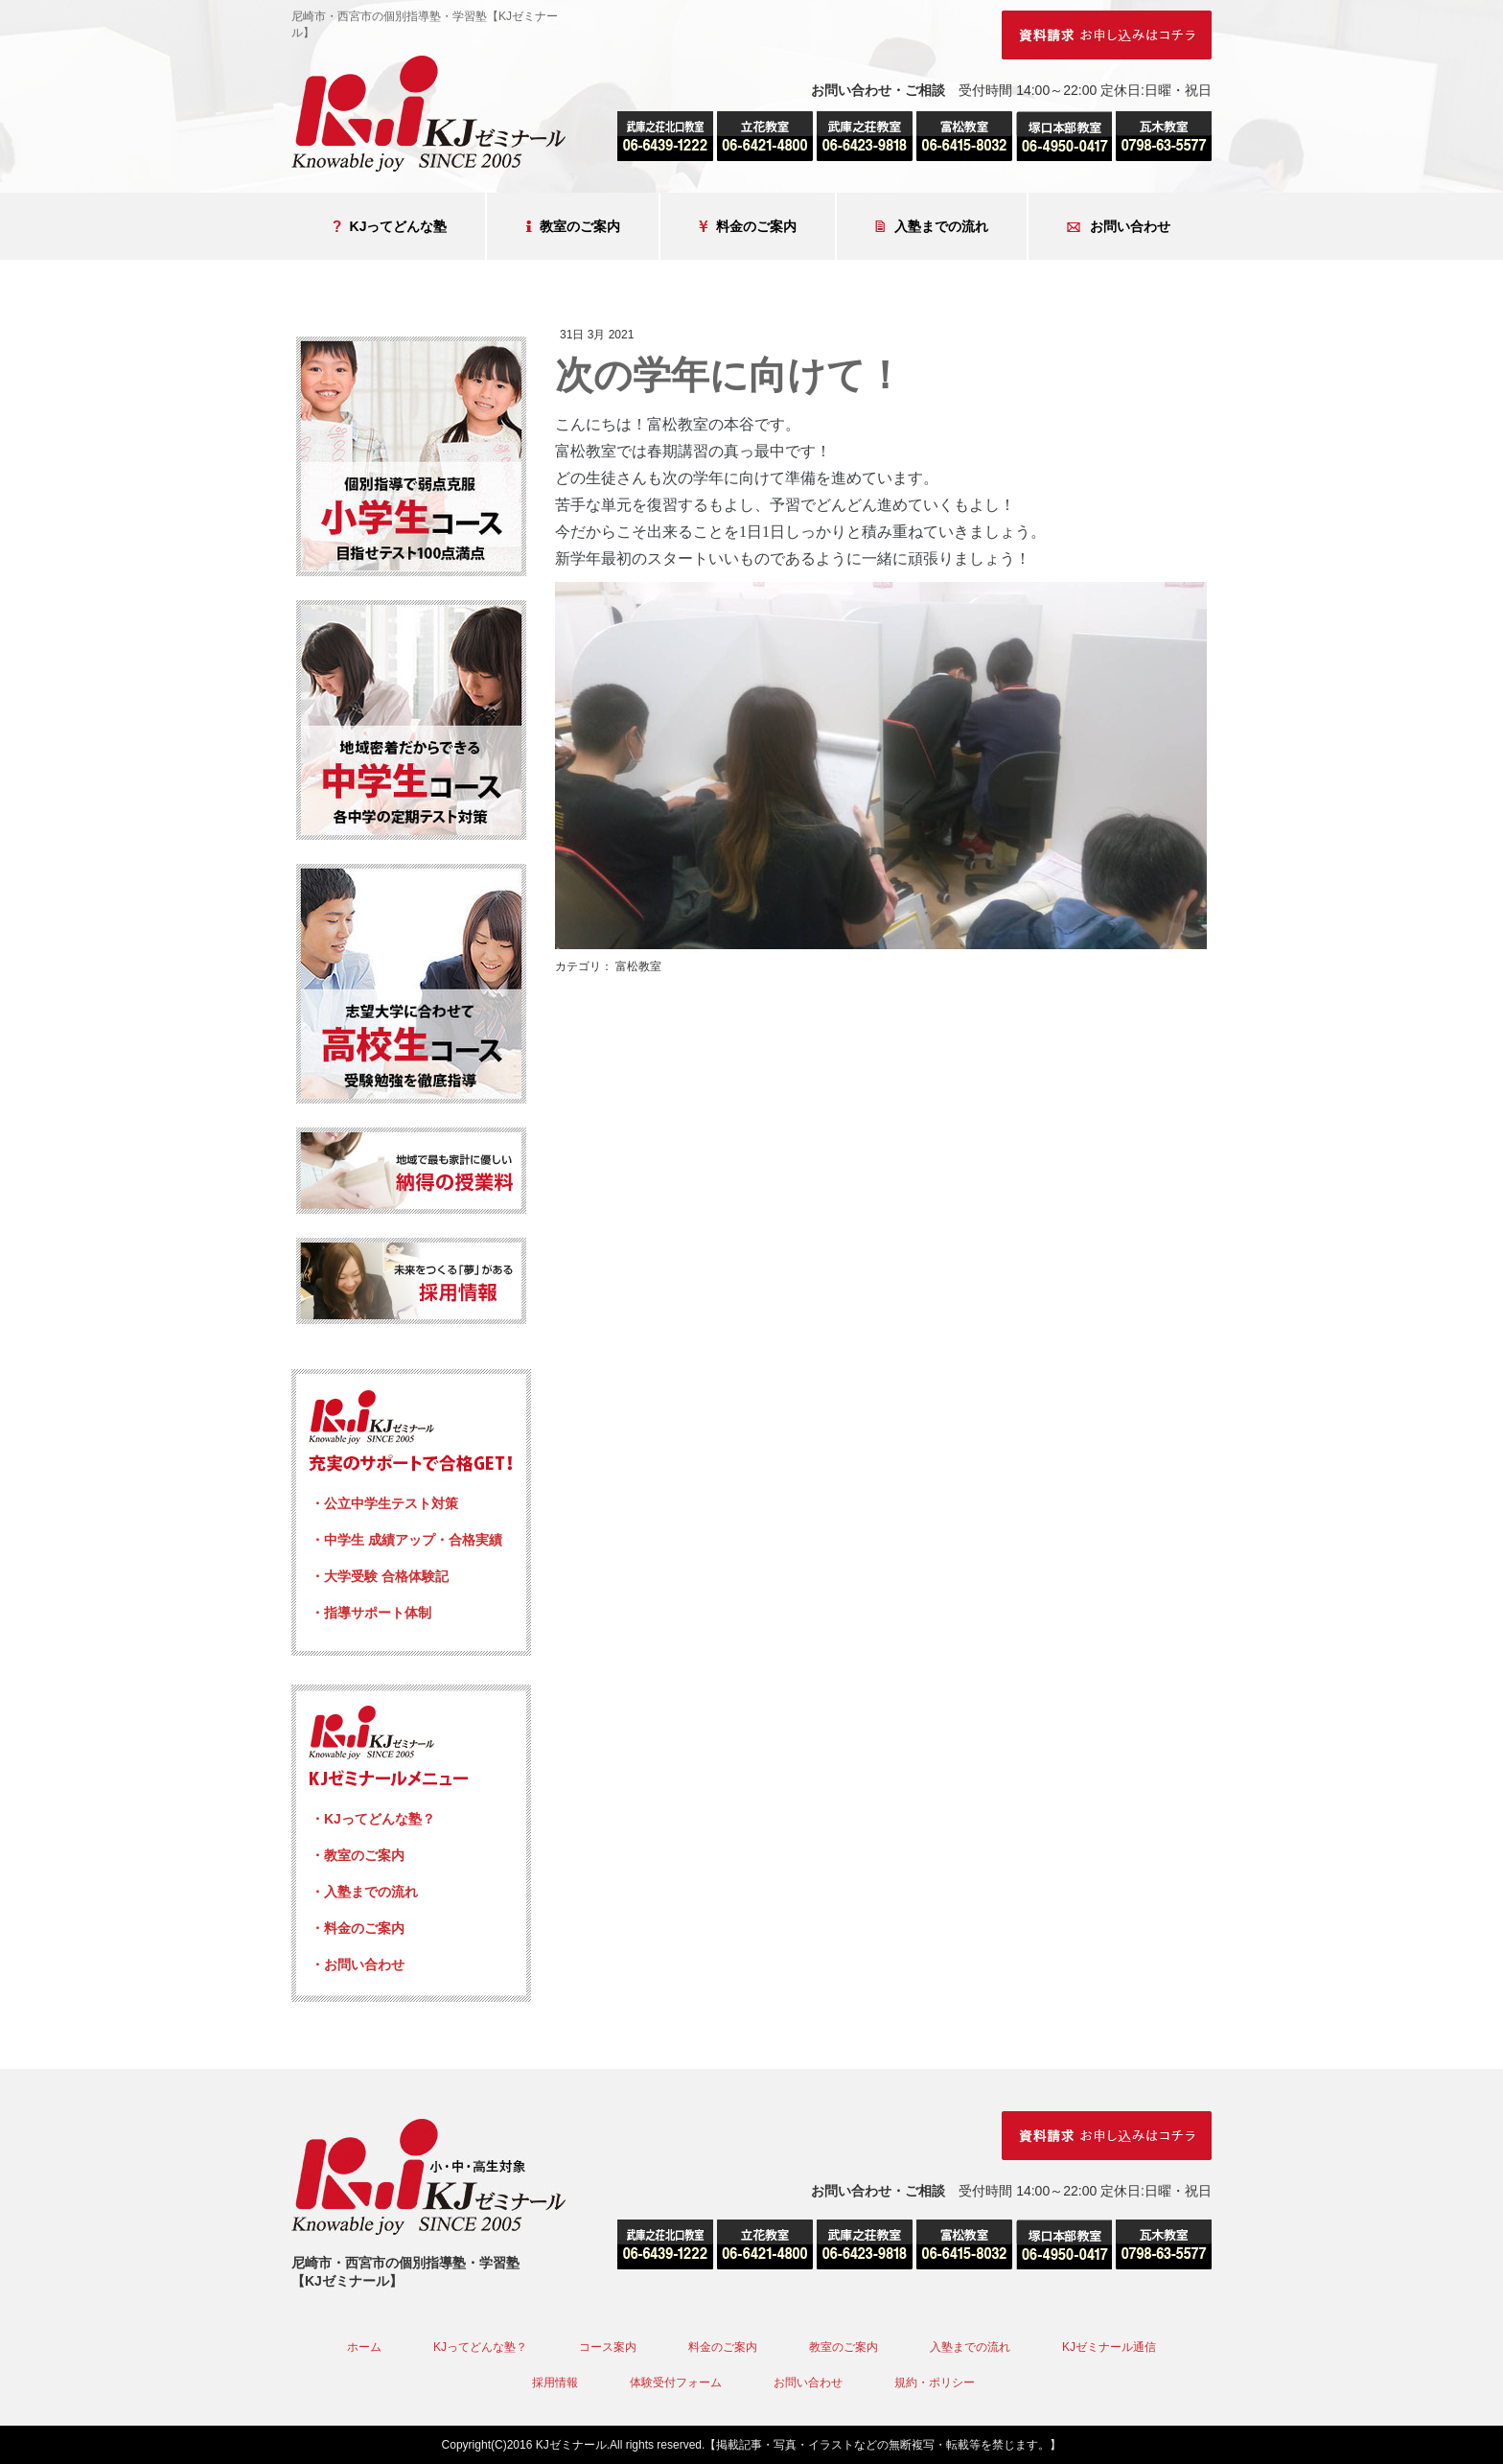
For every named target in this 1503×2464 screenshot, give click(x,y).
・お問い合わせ (358, 1964)
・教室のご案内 (358, 1855)
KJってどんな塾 (390, 227)
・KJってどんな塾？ (373, 1818)
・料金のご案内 (358, 1928)
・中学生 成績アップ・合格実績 (406, 1539)
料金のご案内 (748, 227)
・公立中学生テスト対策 (384, 1503)
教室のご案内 (572, 227)
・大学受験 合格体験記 (380, 1576)
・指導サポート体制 (371, 1612)
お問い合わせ (1118, 227)
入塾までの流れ (931, 227)
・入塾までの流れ (364, 1891)
